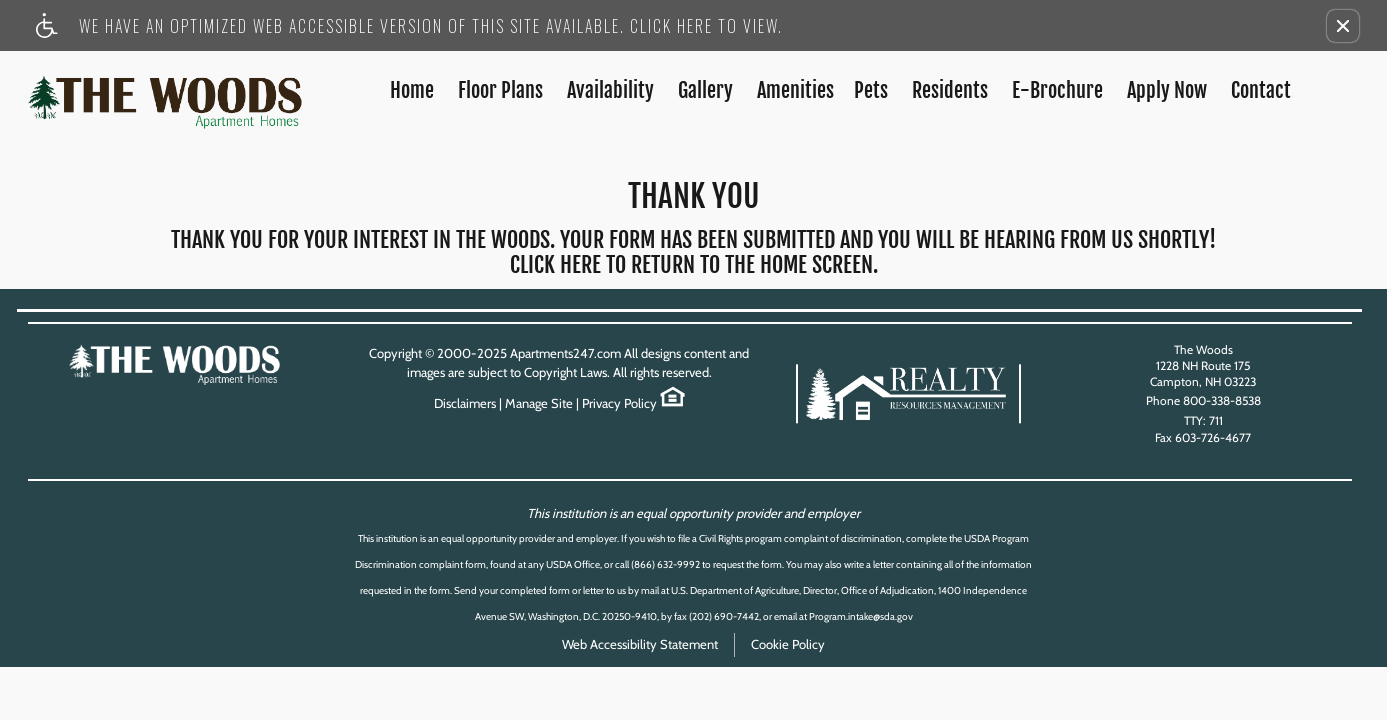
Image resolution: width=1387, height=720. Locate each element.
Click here (555, 265)
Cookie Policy (788, 644)
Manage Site (539, 403)
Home (412, 91)
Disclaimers (465, 403)
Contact (1261, 91)
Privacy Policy (619, 403)
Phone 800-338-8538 (1203, 400)
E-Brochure (1057, 91)
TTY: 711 (1203, 420)
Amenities (795, 91)
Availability (610, 91)
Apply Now (1167, 91)
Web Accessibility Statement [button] (640, 644)
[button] (1343, 26)
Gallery (705, 91)
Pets (871, 91)
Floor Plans (500, 91)
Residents (950, 91)
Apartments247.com (565, 353)
